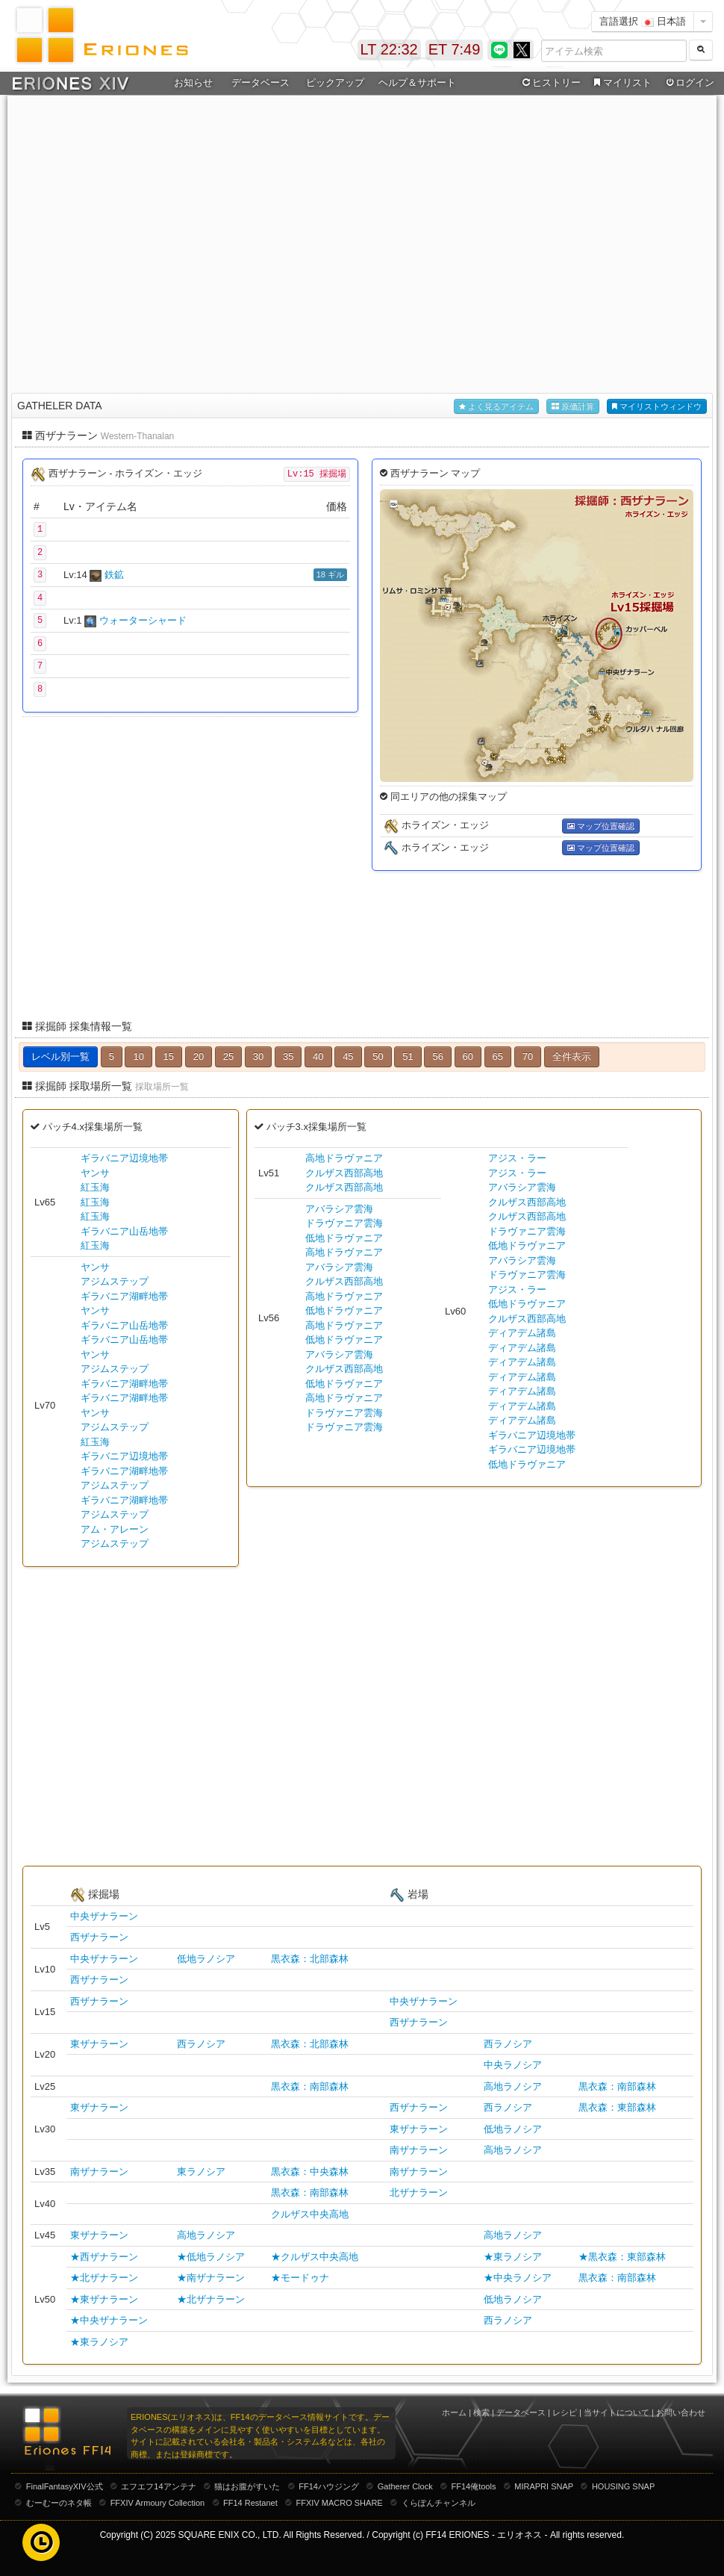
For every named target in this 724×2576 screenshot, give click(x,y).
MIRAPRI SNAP (543, 2486)
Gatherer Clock (405, 2486)
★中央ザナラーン (109, 2320)
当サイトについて (616, 2412)
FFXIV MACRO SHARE (339, 2502)
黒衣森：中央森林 (310, 2171)
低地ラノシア (206, 1958)
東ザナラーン (99, 2043)
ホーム (454, 2412)
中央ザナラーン (104, 1916)
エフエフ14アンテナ (158, 2486)
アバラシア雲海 (339, 1208)
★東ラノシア (513, 2256)
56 (437, 1056)
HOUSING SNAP (623, 2486)
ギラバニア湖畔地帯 (124, 1296)
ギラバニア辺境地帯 (124, 1158)
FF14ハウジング (329, 2486)
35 (288, 1056)
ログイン (689, 83)
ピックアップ (335, 82)
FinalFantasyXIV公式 (64, 2486)
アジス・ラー (517, 1158)
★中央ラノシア (518, 2277)
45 (348, 1056)
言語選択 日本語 (642, 21)
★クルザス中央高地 (314, 2256)
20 (198, 1056)
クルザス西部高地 (344, 1173)
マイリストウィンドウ (657, 407)
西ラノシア (201, 2043)
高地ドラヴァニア (344, 1158)
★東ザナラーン (104, 2299)
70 (527, 1056)
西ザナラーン (99, 1937)
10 (138, 1056)
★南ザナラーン (211, 2277)
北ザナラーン (419, 2192)
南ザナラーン (419, 2150)
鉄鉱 (114, 574)
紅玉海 (95, 1187)
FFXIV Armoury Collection (157, 2502)
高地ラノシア (513, 2086)
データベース (260, 82)
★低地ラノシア (211, 2256)
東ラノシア (201, 2171)
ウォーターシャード (143, 620)
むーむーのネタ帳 (59, 2502)
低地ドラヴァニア (344, 1238)
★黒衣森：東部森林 (622, 2256)
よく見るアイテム (496, 407)
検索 (481, 2412)
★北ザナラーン (104, 2277)
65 (498, 1056)
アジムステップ (115, 1281)
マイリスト (620, 83)
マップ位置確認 (600, 826)
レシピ (564, 2412)
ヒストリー (549, 83)
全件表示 (571, 1056)
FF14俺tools (474, 2486)
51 (407, 1056)
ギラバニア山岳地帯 (124, 1231)
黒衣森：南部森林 (310, 2086)
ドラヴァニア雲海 (344, 1223)
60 (468, 1056)
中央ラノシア (513, 2064)
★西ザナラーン (104, 2256)
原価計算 (573, 407)
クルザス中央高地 (310, 2214)
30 (258, 1056)
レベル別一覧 (60, 1056)
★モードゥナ (300, 2277)
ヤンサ (95, 1173)
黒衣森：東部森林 (617, 2107)
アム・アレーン (115, 1529)
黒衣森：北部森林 (310, 1958)
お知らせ (193, 82)
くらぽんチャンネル (438, 2502)
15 (168, 1056)
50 (377, 1056)
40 (318, 1056)
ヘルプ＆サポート (417, 82)
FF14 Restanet (250, 2502)
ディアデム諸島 (522, 1332)
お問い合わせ (680, 2412)
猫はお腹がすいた (247, 2486)
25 (228, 1056)
